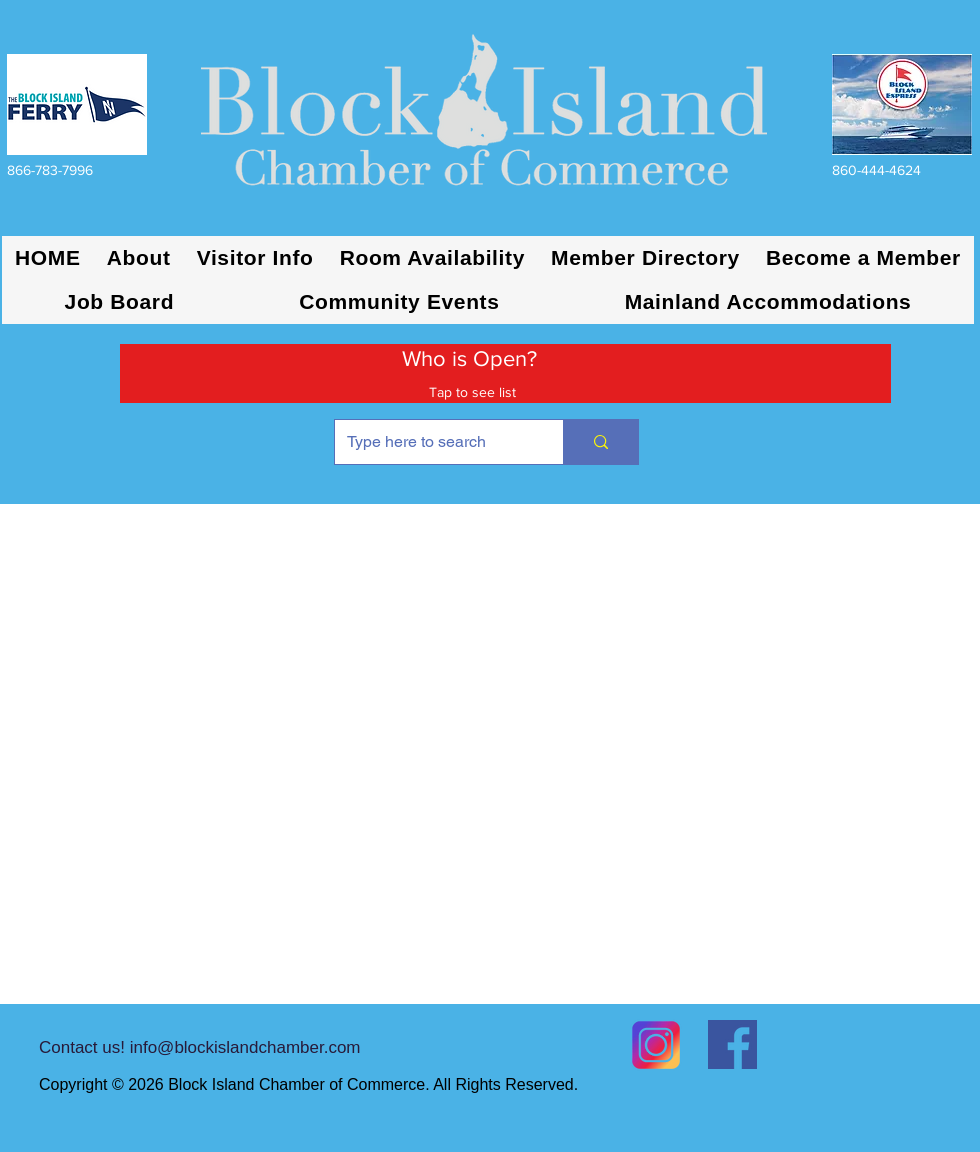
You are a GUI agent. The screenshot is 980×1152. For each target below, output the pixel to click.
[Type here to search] (434, 442)
